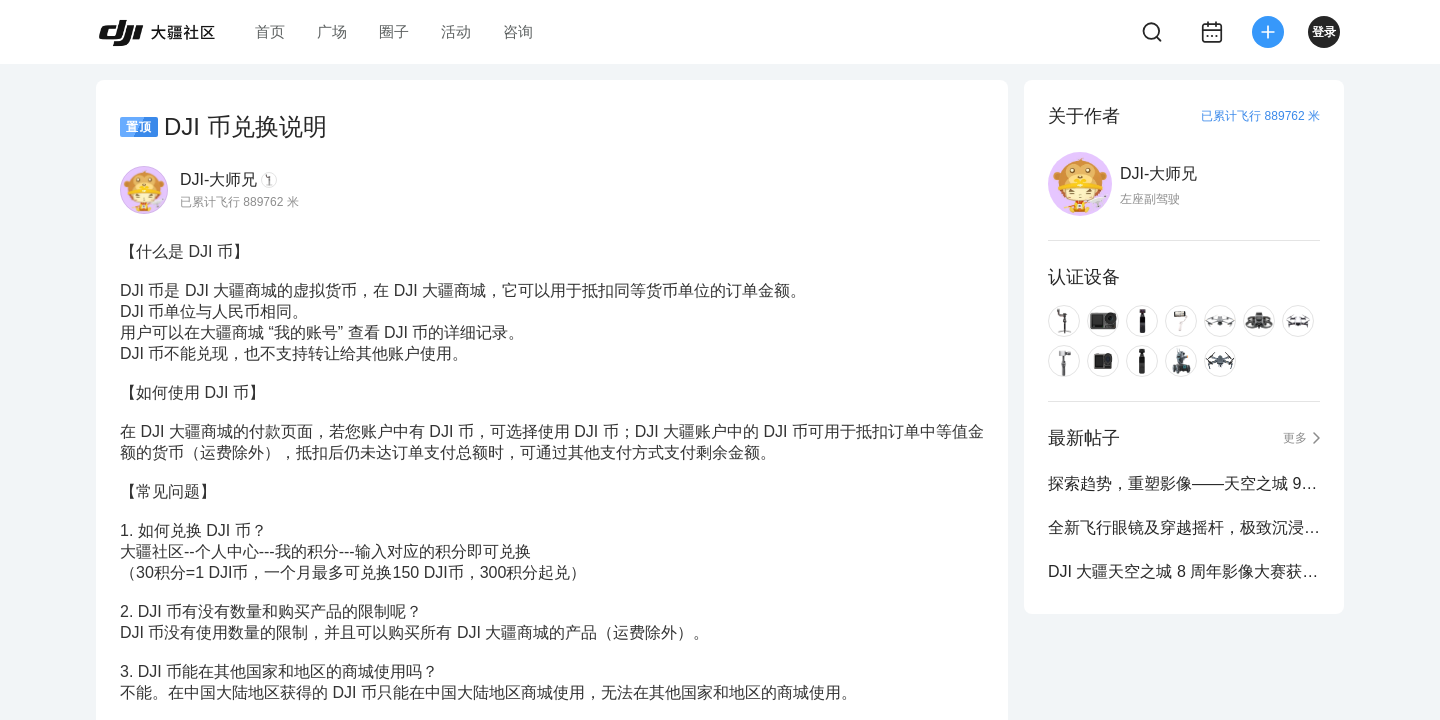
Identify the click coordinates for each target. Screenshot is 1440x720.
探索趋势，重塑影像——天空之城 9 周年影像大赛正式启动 (1184, 483)
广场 (332, 31)
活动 (456, 31)
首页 (270, 31)
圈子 (394, 31)
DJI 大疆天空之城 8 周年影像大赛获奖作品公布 (1184, 571)
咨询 (518, 31)
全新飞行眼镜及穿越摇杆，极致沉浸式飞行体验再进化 (1184, 527)
